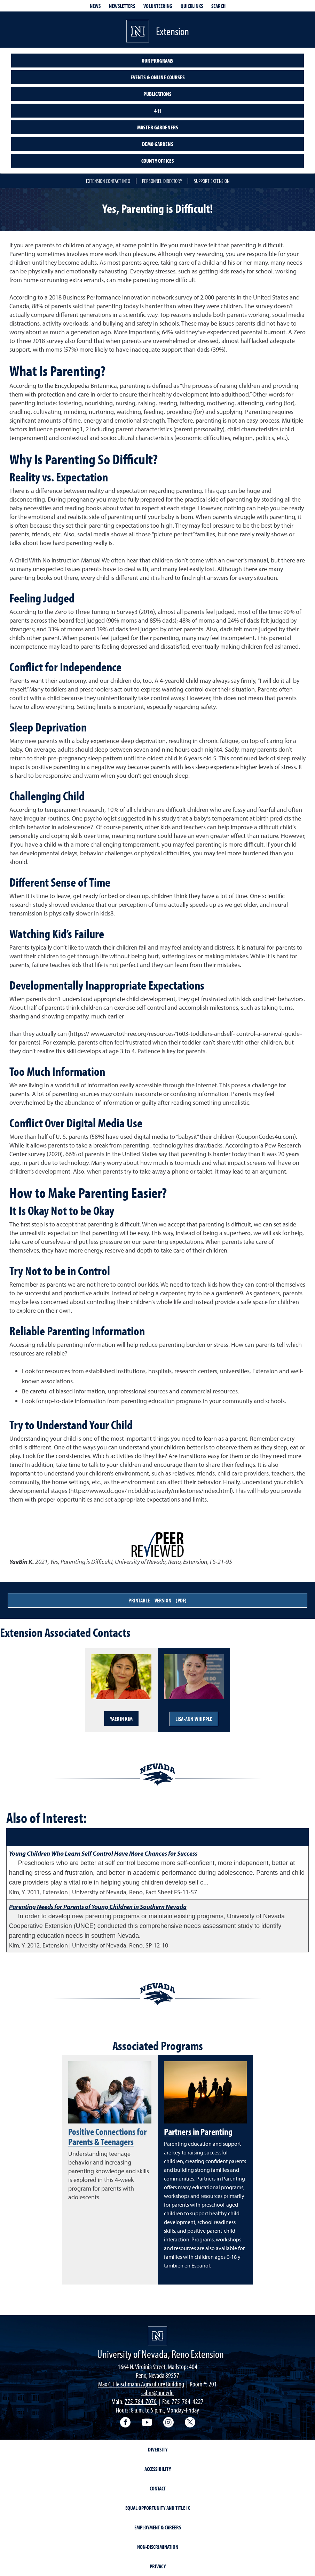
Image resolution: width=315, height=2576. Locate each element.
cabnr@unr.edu (157, 2392)
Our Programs (157, 60)
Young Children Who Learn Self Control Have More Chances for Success (103, 1853)
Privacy (158, 2566)
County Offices (157, 160)
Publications (157, 93)
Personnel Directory (162, 180)
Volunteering (157, 5)
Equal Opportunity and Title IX (157, 2507)
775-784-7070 (141, 2401)
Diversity (157, 2449)
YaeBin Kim (121, 1718)
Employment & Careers (157, 2527)
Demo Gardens (157, 144)
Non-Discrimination (157, 2546)
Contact (158, 2488)
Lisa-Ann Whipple (193, 1718)
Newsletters (122, 5)
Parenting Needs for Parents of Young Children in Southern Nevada (98, 1907)
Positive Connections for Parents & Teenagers (107, 2136)
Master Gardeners (157, 127)
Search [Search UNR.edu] (218, 5)
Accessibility (157, 2468)
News (95, 5)
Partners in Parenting (198, 2131)
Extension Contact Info (108, 180)
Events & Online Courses (158, 77)
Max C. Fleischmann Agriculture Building (141, 2383)
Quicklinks (192, 5)
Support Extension (211, 180)
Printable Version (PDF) (157, 1600)
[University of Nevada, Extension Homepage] (157, 2335)
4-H (157, 110)
